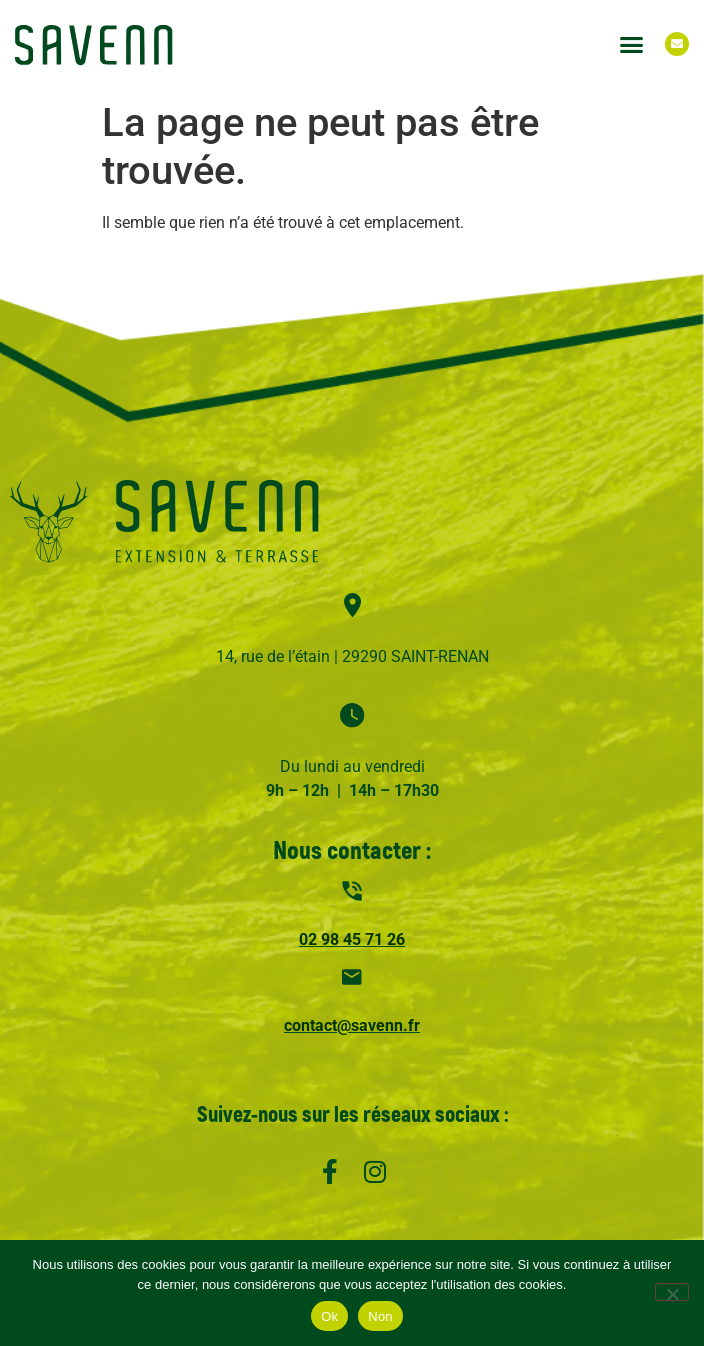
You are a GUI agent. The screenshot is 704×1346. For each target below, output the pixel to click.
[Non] (672, 1292)
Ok (329, 1316)
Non (380, 1316)
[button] (631, 44)
